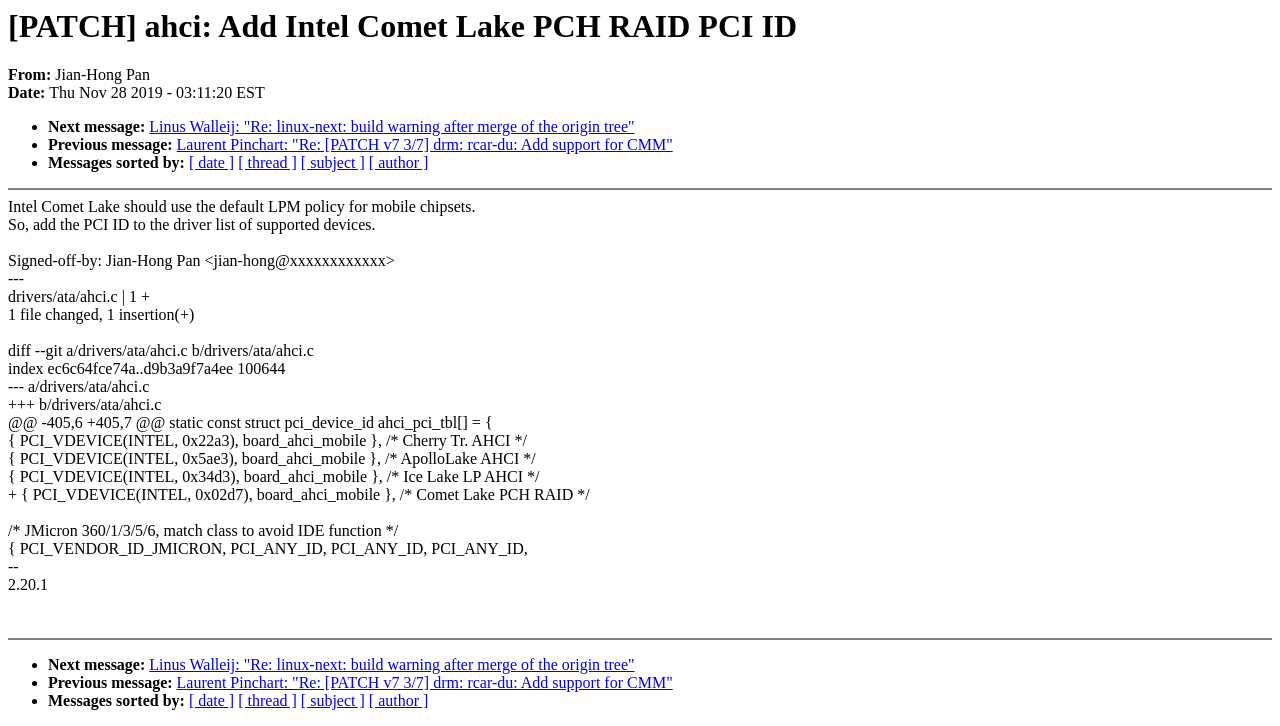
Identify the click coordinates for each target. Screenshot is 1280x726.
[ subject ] (333, 162)
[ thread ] (267, 162)
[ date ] (211, 162)
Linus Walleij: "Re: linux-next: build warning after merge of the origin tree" (391, 126)
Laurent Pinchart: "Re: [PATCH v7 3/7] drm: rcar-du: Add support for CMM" (425, 144)
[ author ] (399, 162)
